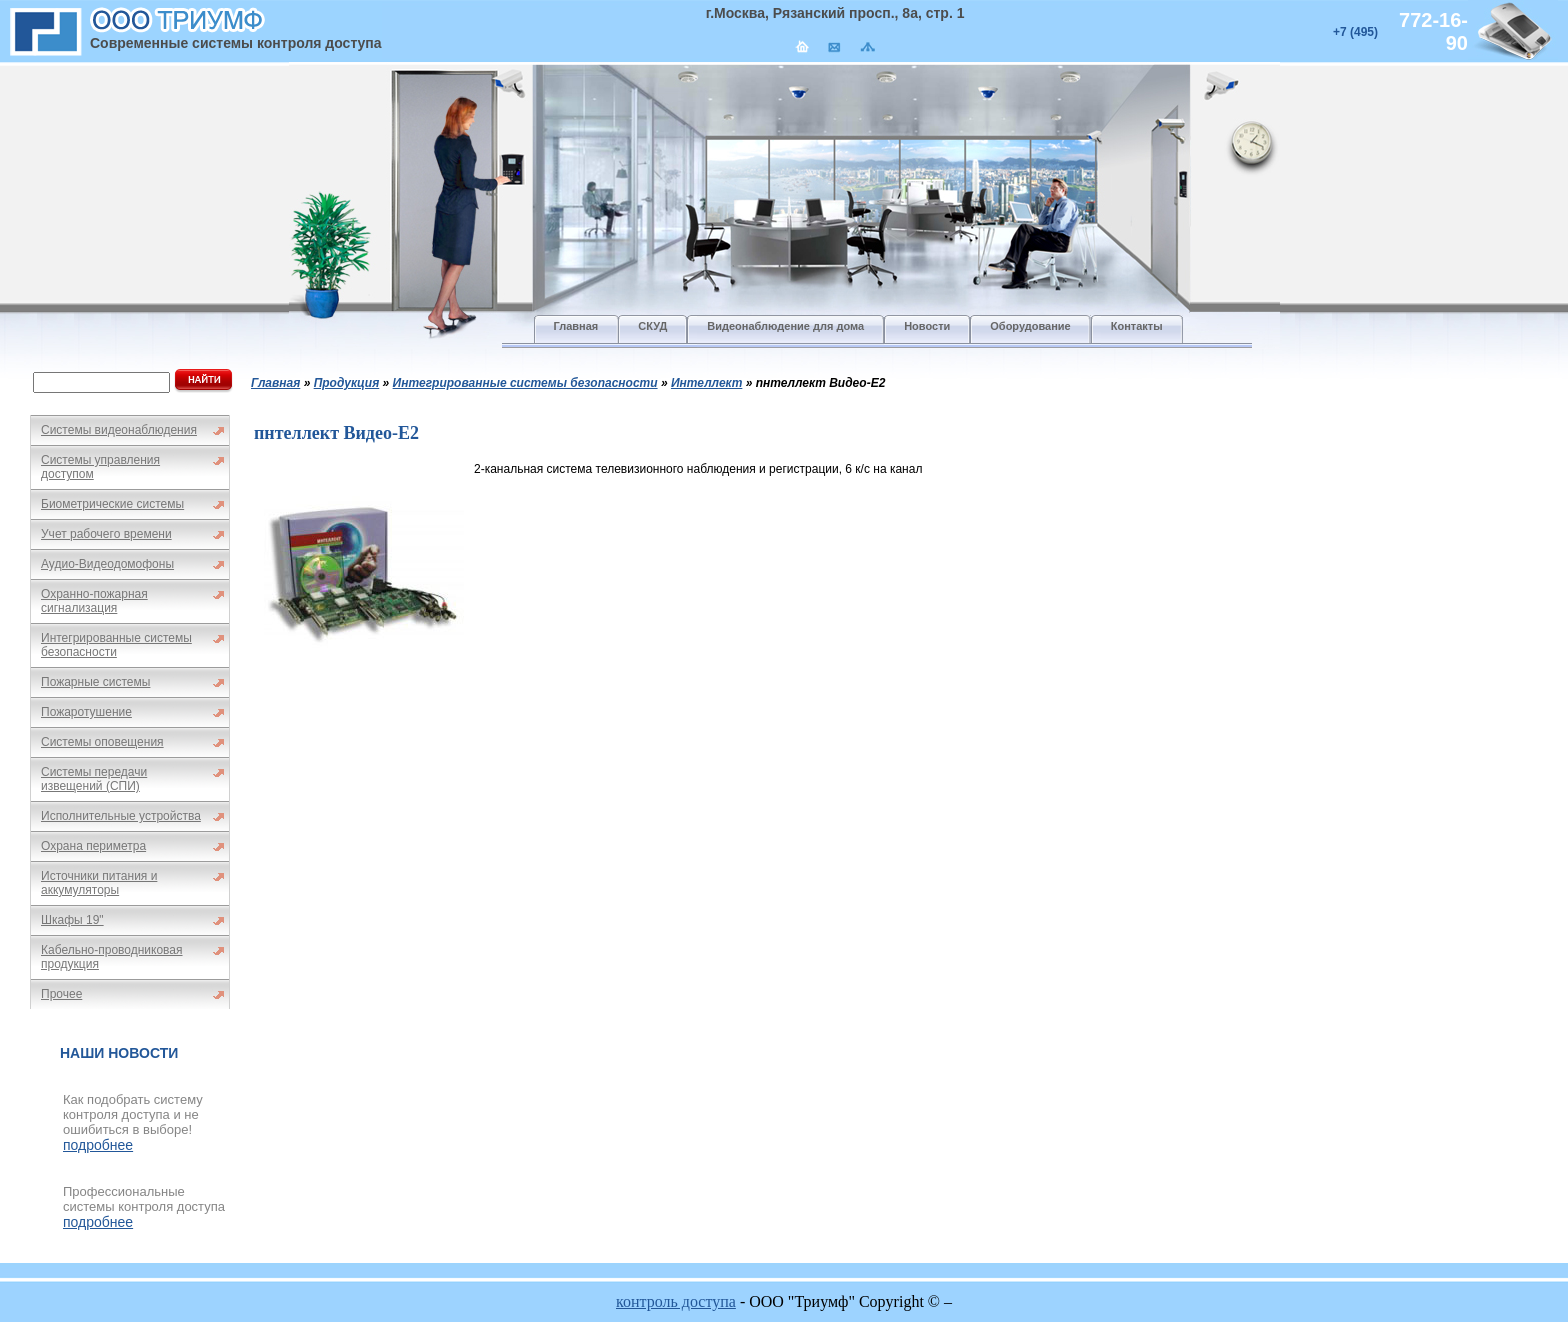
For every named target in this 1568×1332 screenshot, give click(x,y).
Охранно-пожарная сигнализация (94, 601)
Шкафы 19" (72, 920)
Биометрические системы (112, 504)
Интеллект (706, 383)
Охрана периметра (93, 846)
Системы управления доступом (100, 467)
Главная (275, 383)
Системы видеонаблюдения (119, 430)
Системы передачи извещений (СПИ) (94, 779)
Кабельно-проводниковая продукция (112, 957)
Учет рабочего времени (106, 534)
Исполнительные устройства (121, 816)
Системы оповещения (102, 742)
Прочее (61, 994)
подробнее (98, 1145)
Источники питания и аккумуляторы (99, 883)
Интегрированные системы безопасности (116, 645)
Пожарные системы (95, 682)
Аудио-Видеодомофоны (107, 564)
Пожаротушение (86, 712)
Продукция (347, 383)
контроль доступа (676, 1301)
